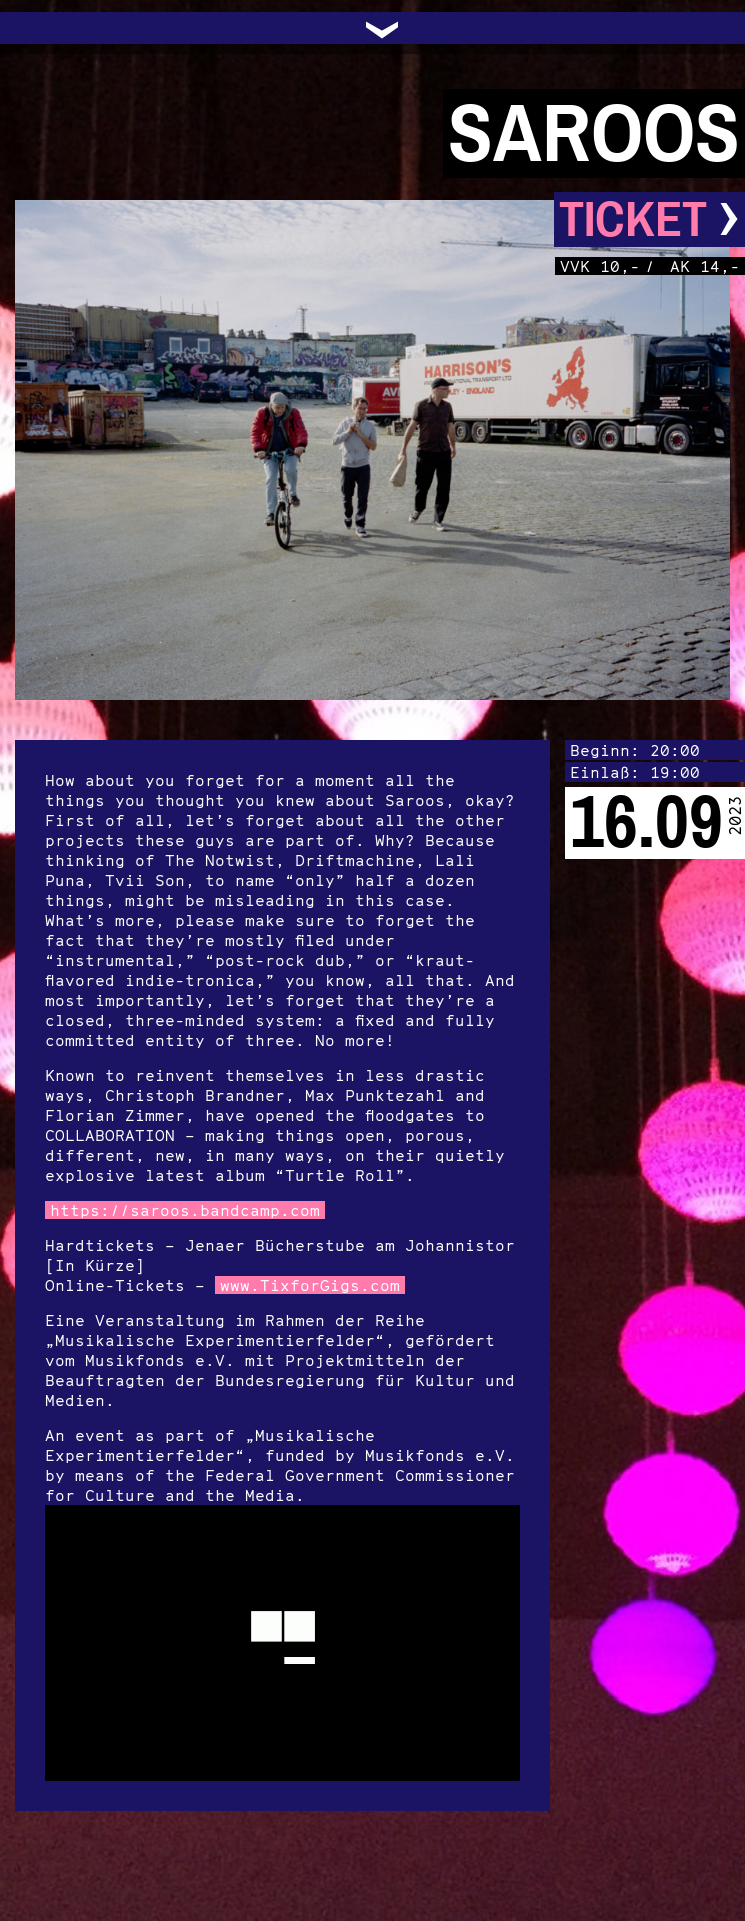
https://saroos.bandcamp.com (185, 1210)
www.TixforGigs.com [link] (310, 1285)
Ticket (649, 219)
